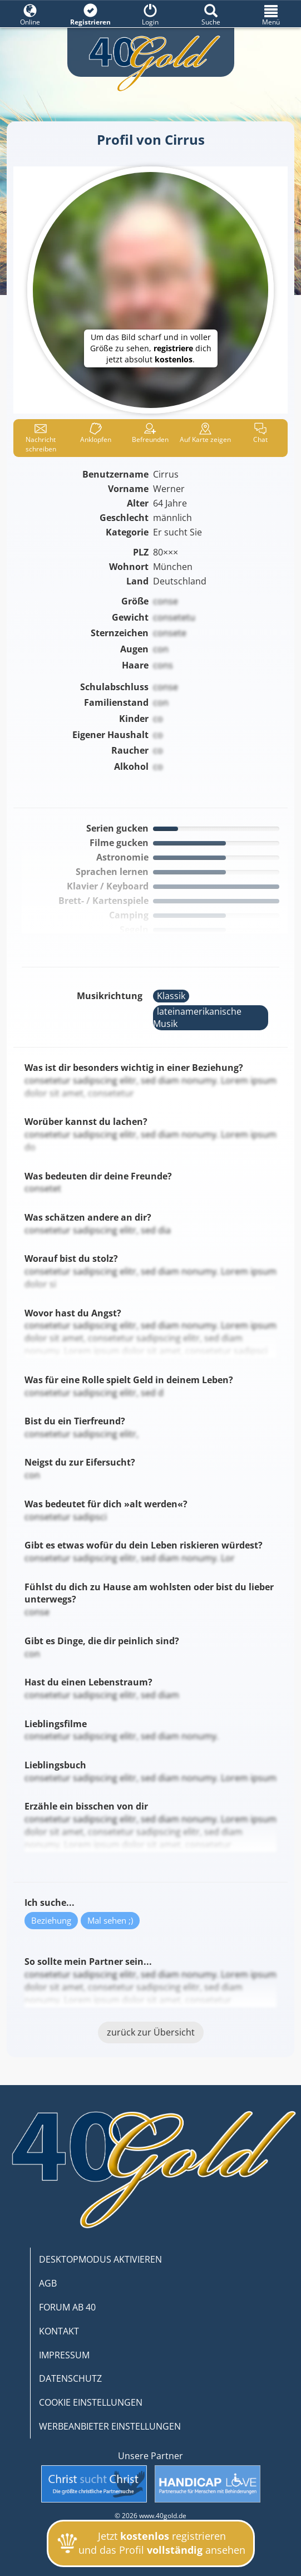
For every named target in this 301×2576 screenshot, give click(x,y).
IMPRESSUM (64, 2355)
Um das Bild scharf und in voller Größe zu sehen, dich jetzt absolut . (150, 348)
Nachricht (41, 438)
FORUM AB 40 (67, 2307)
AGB (48, 2283)
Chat (260, 433)
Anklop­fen (95, 433)
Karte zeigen (205, 433)
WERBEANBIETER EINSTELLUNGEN (110, 2426)
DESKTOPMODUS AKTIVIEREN (100, 2259)
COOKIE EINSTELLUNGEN (90, 2402)
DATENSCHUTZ (70, 2378)
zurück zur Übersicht (151, 2032)
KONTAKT (59, 2331)
